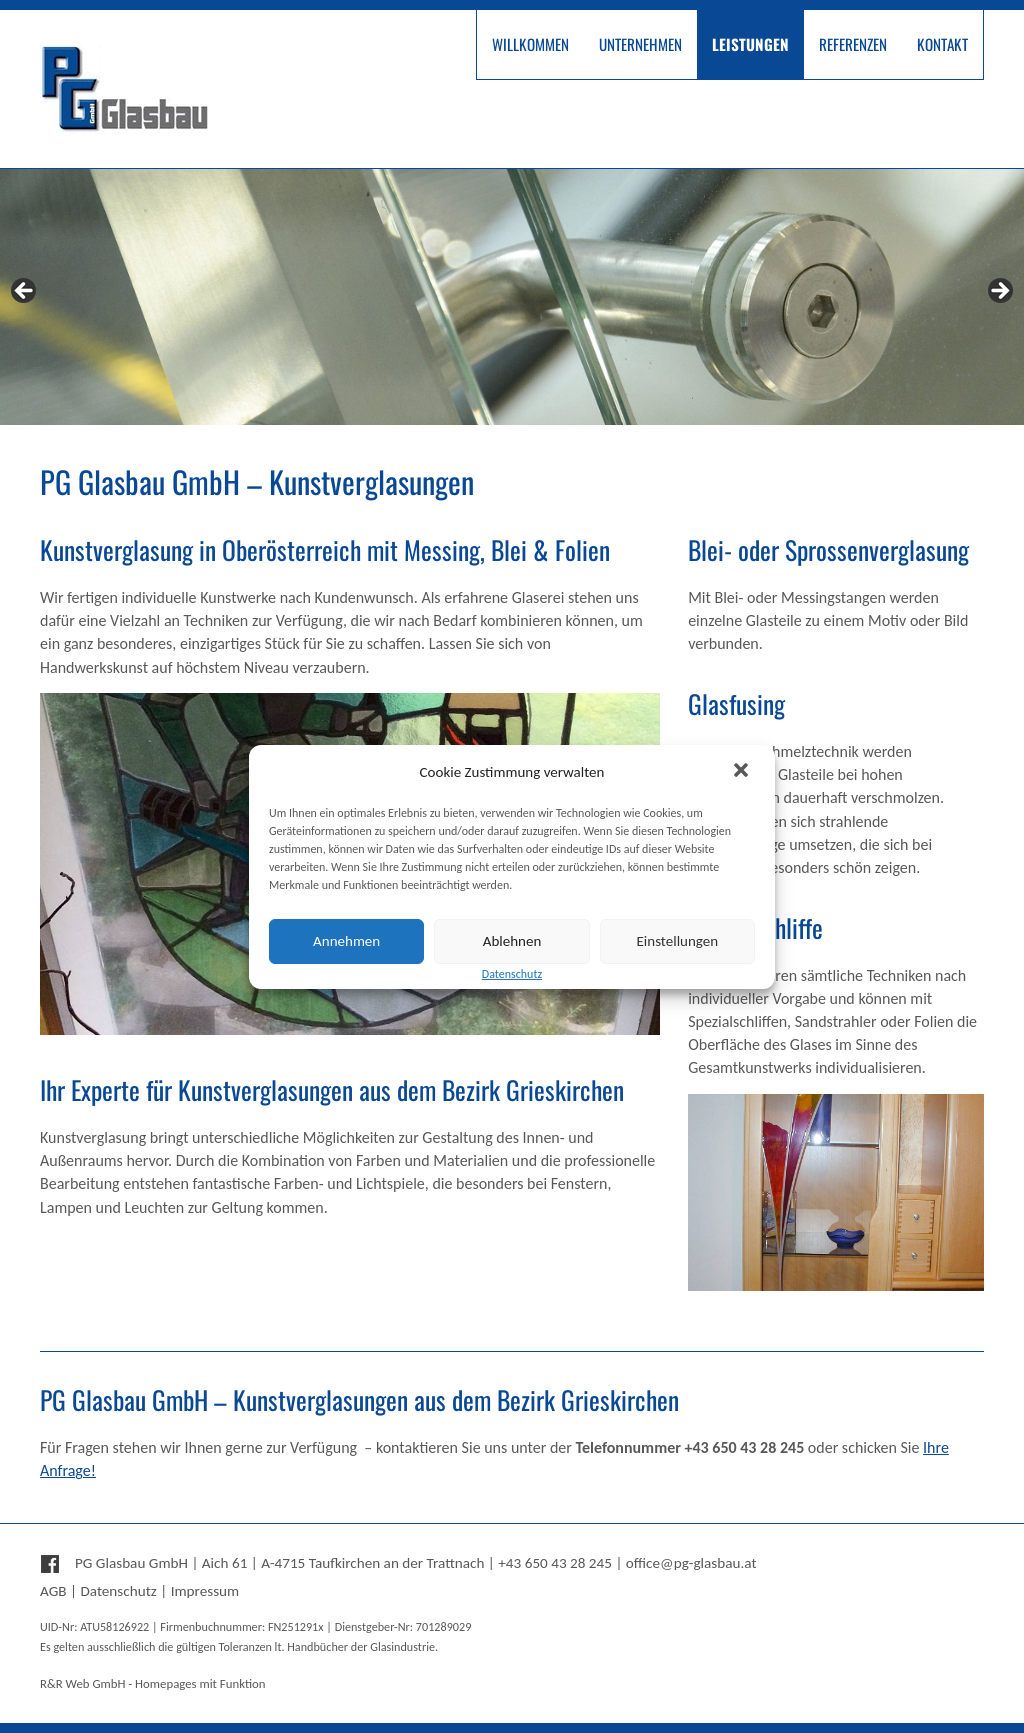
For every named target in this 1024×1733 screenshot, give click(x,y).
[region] (512, 297)
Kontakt (942, 44)
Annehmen (346, 941)
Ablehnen (512, 941)
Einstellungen (678, 941)
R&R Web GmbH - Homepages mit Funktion (152, 1683)
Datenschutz (118, 1591)
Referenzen (853, 44)
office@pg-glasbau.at (691, 1563)
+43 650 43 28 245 (555, 1563)
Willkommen (530, 44)
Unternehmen (640, 44)
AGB (53, 1591)
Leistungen (750, 44)
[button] (743, 772)
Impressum (205, 1591)
